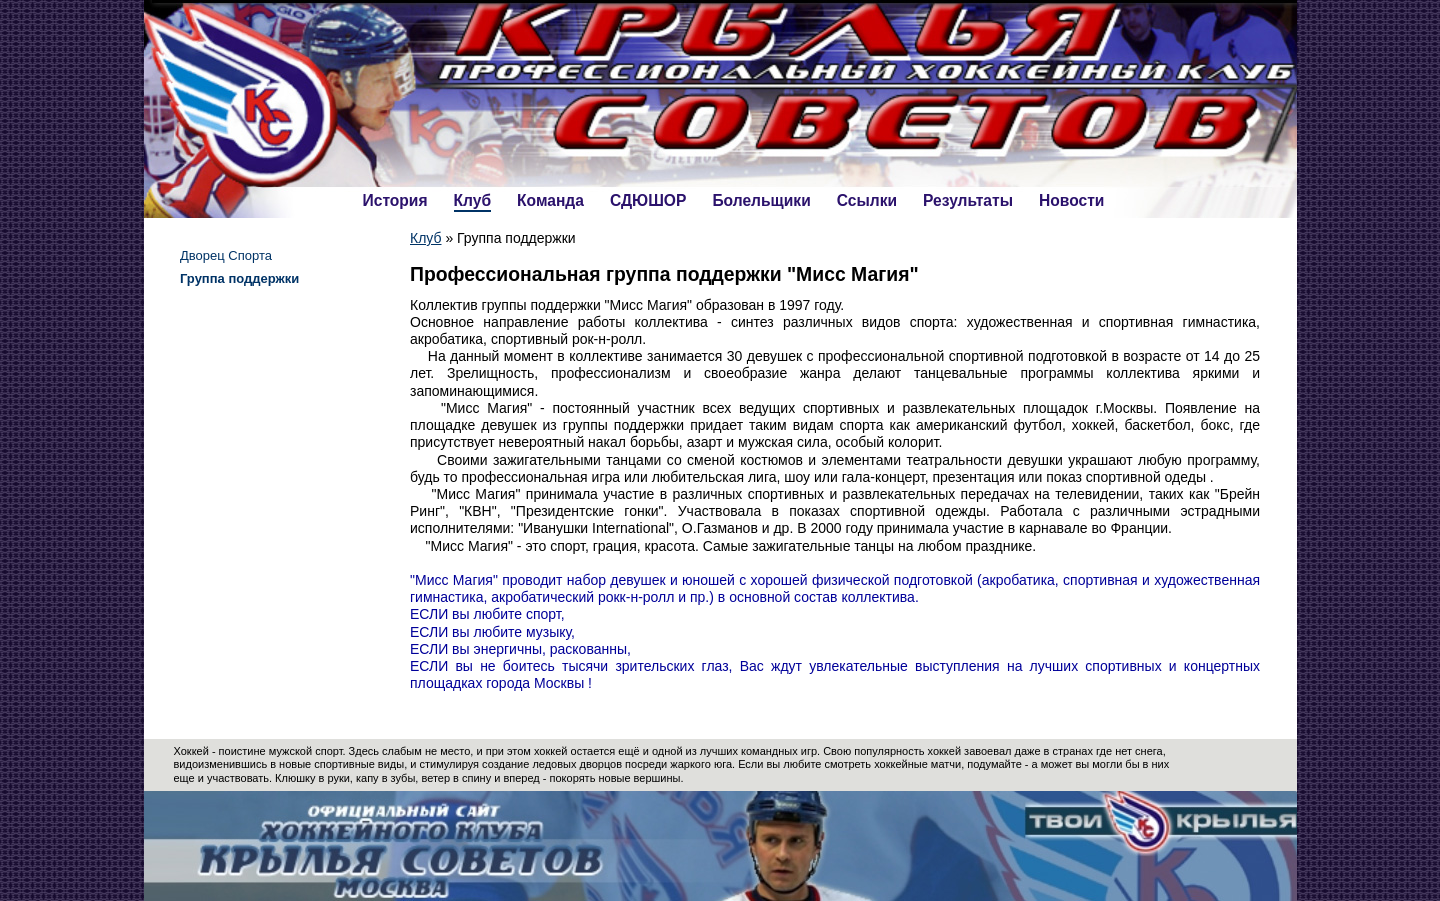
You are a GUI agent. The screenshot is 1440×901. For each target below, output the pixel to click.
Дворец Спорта (226, 255)
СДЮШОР (648, 200)
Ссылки (867, 200)
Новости (1071, 200)
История (395, 200)
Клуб (473, 200)
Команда (550, 200)
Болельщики (761, 200)
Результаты (968, 200)
